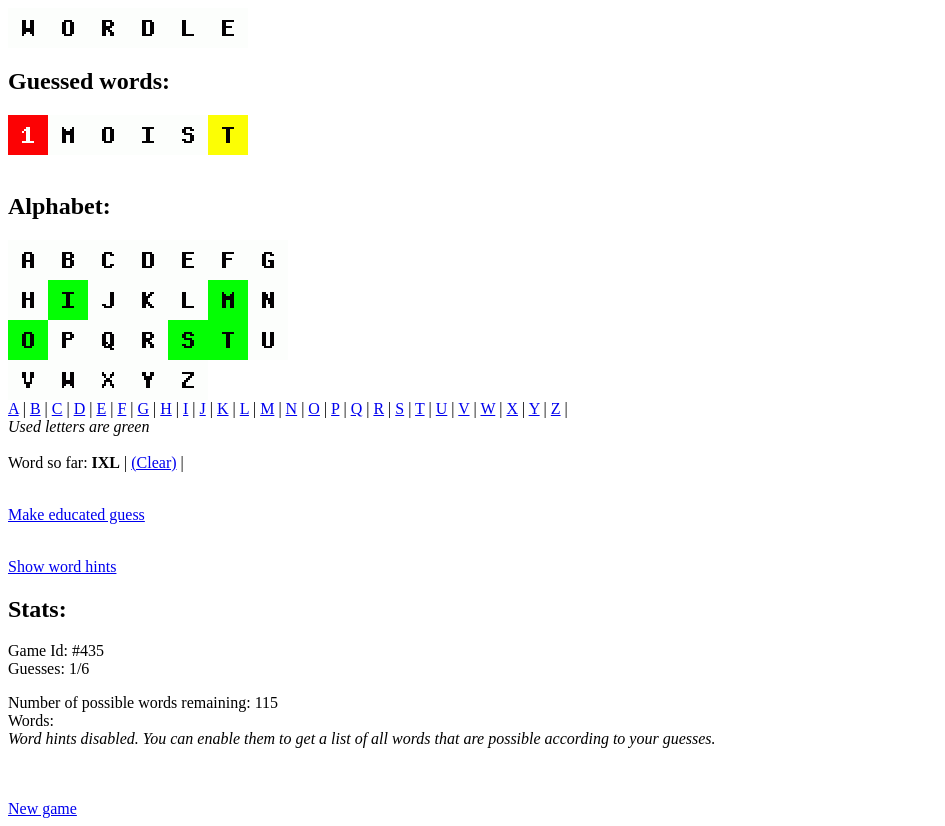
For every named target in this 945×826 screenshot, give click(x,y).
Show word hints (62, 566)
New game (42, 808)
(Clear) (153, 462)
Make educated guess (76, 514)
